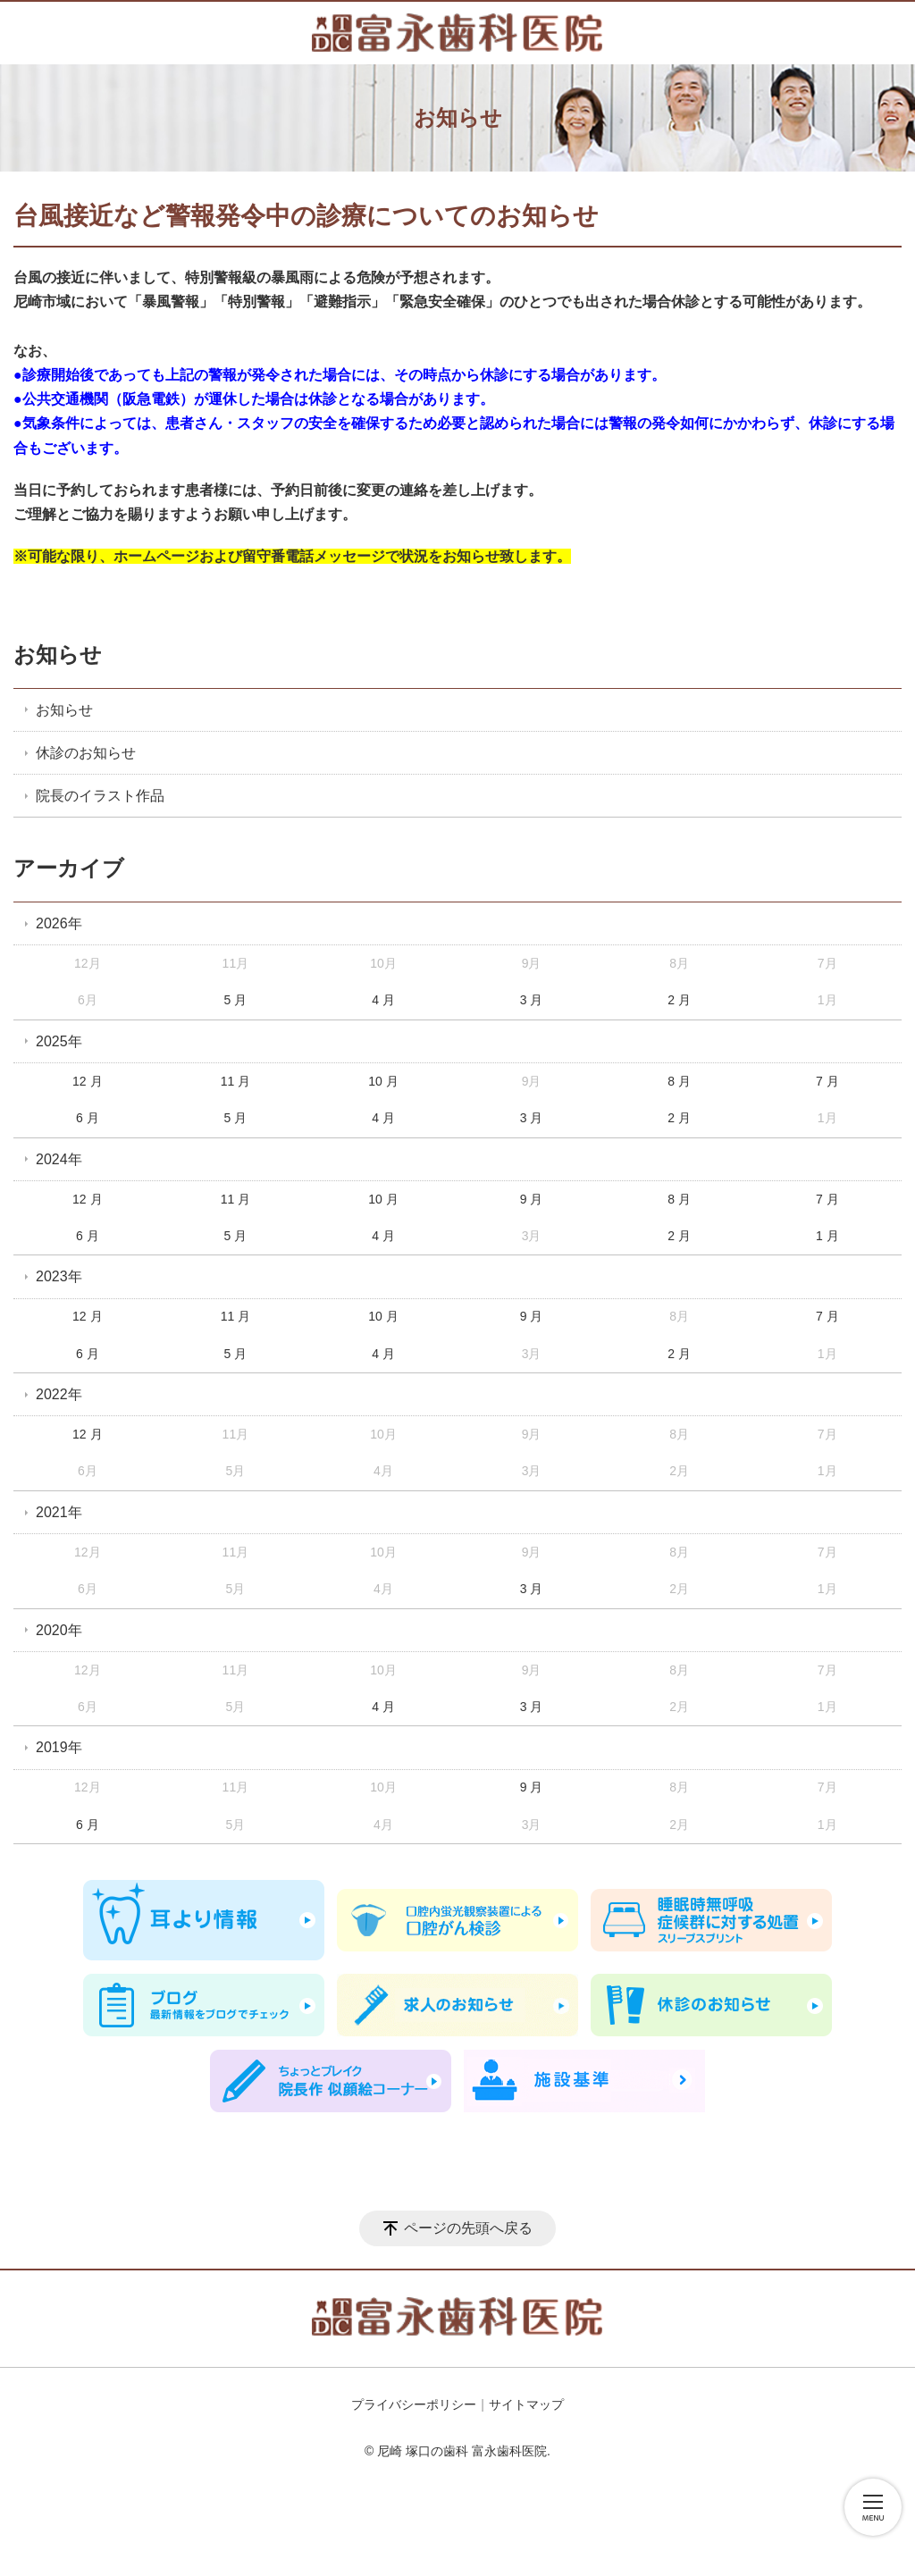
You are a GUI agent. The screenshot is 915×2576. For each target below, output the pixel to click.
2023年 (59, 1276)
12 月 (87, 1081)
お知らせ (57, 654)
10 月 (383, 1081)
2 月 (679, 1000)
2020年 (59, 1630)
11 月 (235, 1081)
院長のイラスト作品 (100, 795)
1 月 (827, 1236)
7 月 (827, 1081)
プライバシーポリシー (413, 2404)
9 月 (531, 1199)
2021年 (59, 1512)
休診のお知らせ (86, 752)
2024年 (59, 1159)
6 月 (87, 1118)
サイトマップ (526, 2404)
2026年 (59, 923)
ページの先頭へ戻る (468, 2228)
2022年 (59, 1394)
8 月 (679, 1081)
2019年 (59, 1747)
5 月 (236, 1000)
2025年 (59, 1041)
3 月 (531, 1000)
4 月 (383, 1000)
